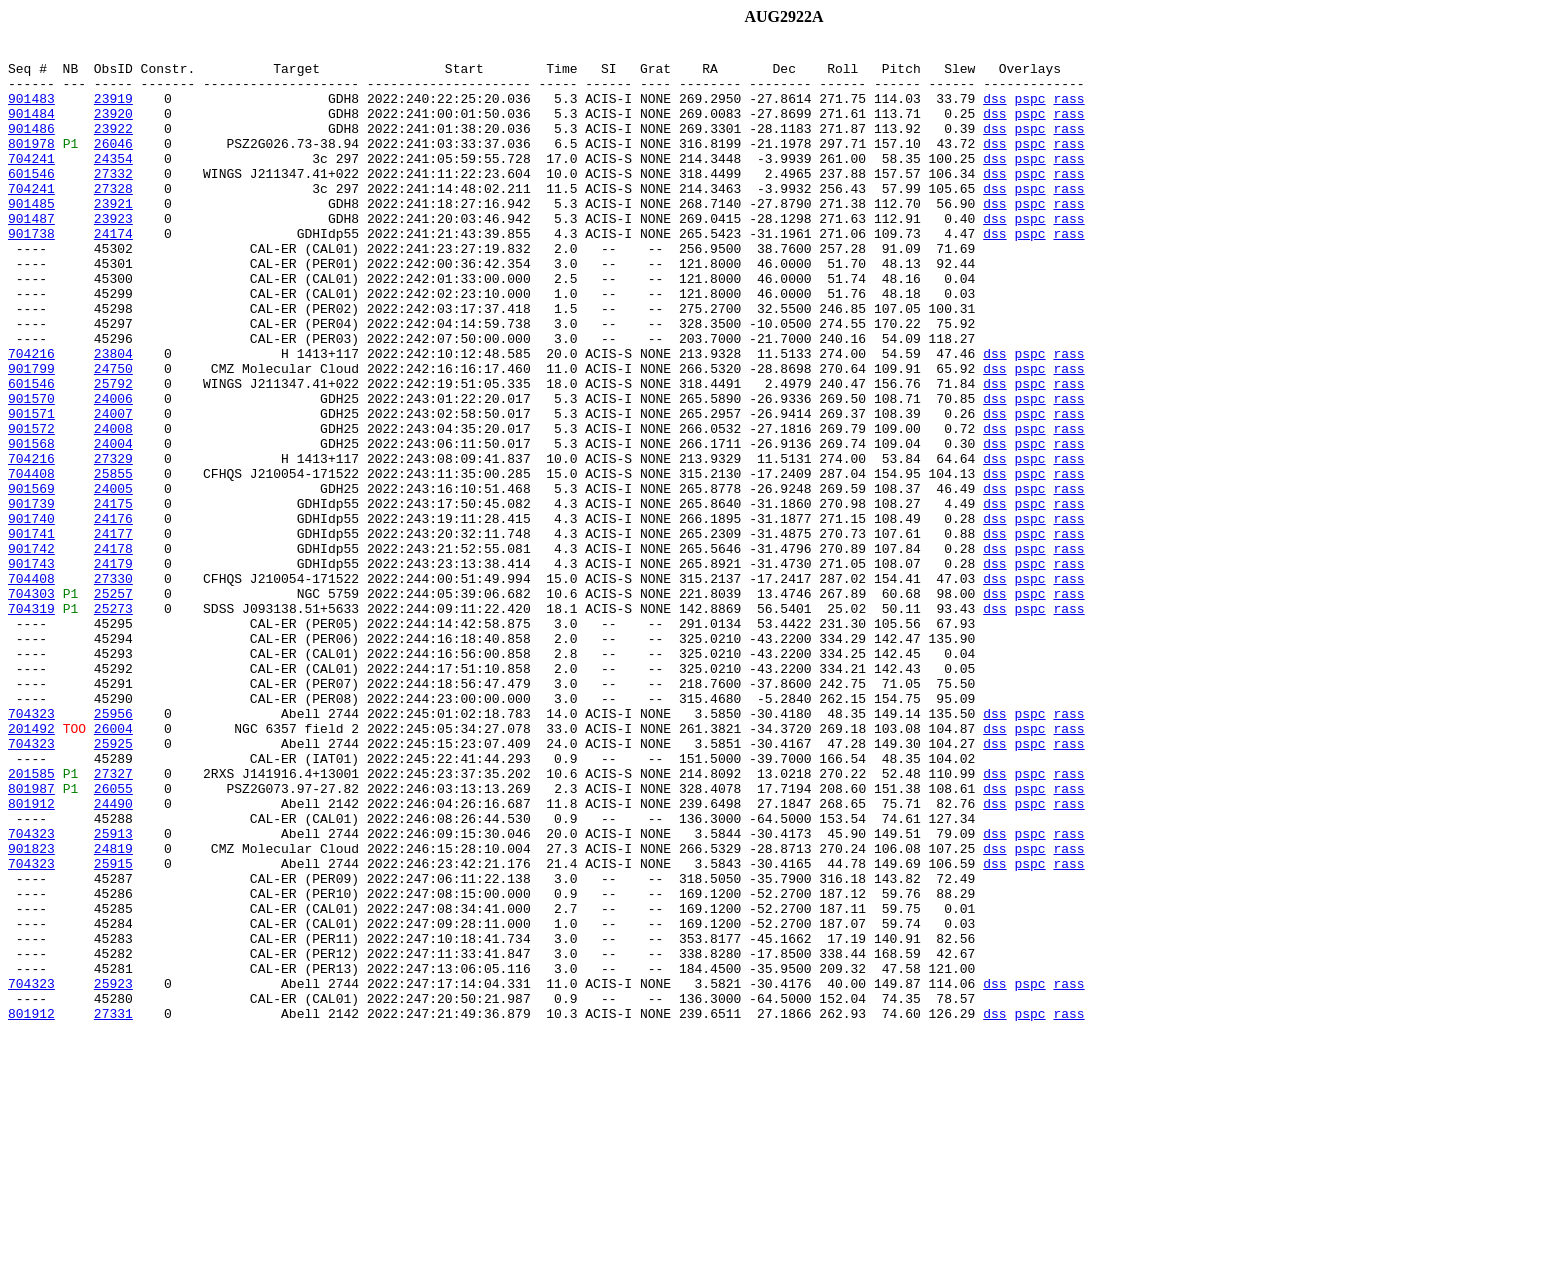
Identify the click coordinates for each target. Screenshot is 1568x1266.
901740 (31, 614)
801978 (31, 164)
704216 (31, 416)
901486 (31, 146)
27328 (113, 218)
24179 (113, 668)
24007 (113, 488)
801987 (31, 938)
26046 (113, 164)
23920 (113, 128)
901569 (31, 578)
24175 (113, 596)
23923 (113, 254)
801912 (31, 956)
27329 (113, 542)
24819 (113, 1010)
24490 (113, 956)
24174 (113, 272)
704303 (31, 704)
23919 (113, 110)
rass (1068, 110)
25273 (113, 722)
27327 (113, 920)
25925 (113, 884)
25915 (113, 1028)
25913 (113, 992)
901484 (31, 128)
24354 (113, 182)
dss (994, 110)
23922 (113, 146)
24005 (113, 578)
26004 (113, 866)
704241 (31, 182)
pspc (1029, 110)
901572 (31, 506)
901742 (31, 650)
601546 (31, 200)
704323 (31, 848)
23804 (113, 416)
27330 (113, 686)
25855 (113, 560)
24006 (113, 470)
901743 (31, 668)
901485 (31, 236)
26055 (113, 938)
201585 (31, 920)
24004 (113, 524)
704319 (31, 722)
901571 (31, 488)
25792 (113, 452)
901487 (31, 254)
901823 (31, 1010)
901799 (31, 434)
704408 (31, 560)
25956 (113, 848)
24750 (113, 434)
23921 (113, 236)
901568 (31, 524)
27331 (113, 1208)
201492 (31, 866)
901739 (31, 596)
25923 (113, 1172)
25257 (113, 704)
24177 (113, 632)
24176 (113, 614)
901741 (31, 632)
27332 (113, 200)
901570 (31, 470)
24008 (113, 506)
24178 (113, 650)
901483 (31, 110)
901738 (31, 272)
